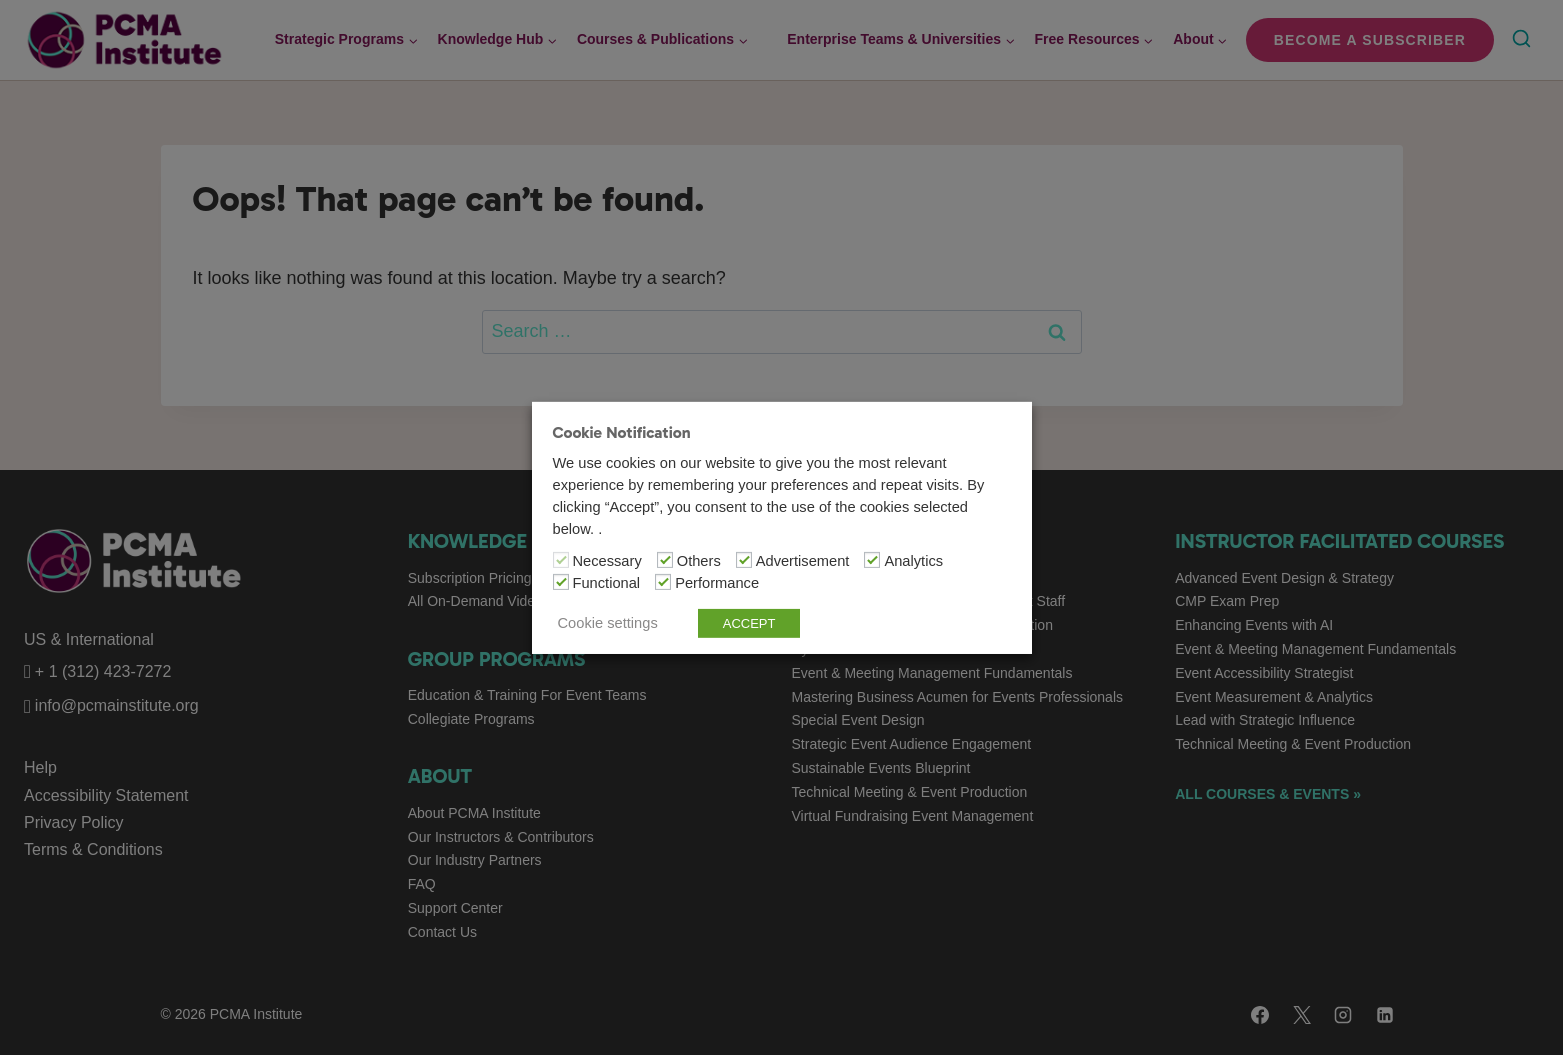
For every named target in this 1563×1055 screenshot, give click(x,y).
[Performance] (663, 582)
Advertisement (803, 561)
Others (699, 561)
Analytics (913, 561)
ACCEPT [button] (749, 623)
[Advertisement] (744, 560)
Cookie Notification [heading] (622, 431)
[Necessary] (561, 560)
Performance (717, 583)
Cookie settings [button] (608, 623)
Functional (607, 583)
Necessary (607, 561)
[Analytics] (872, 560)
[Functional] (561, 582)
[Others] (665, 560)
